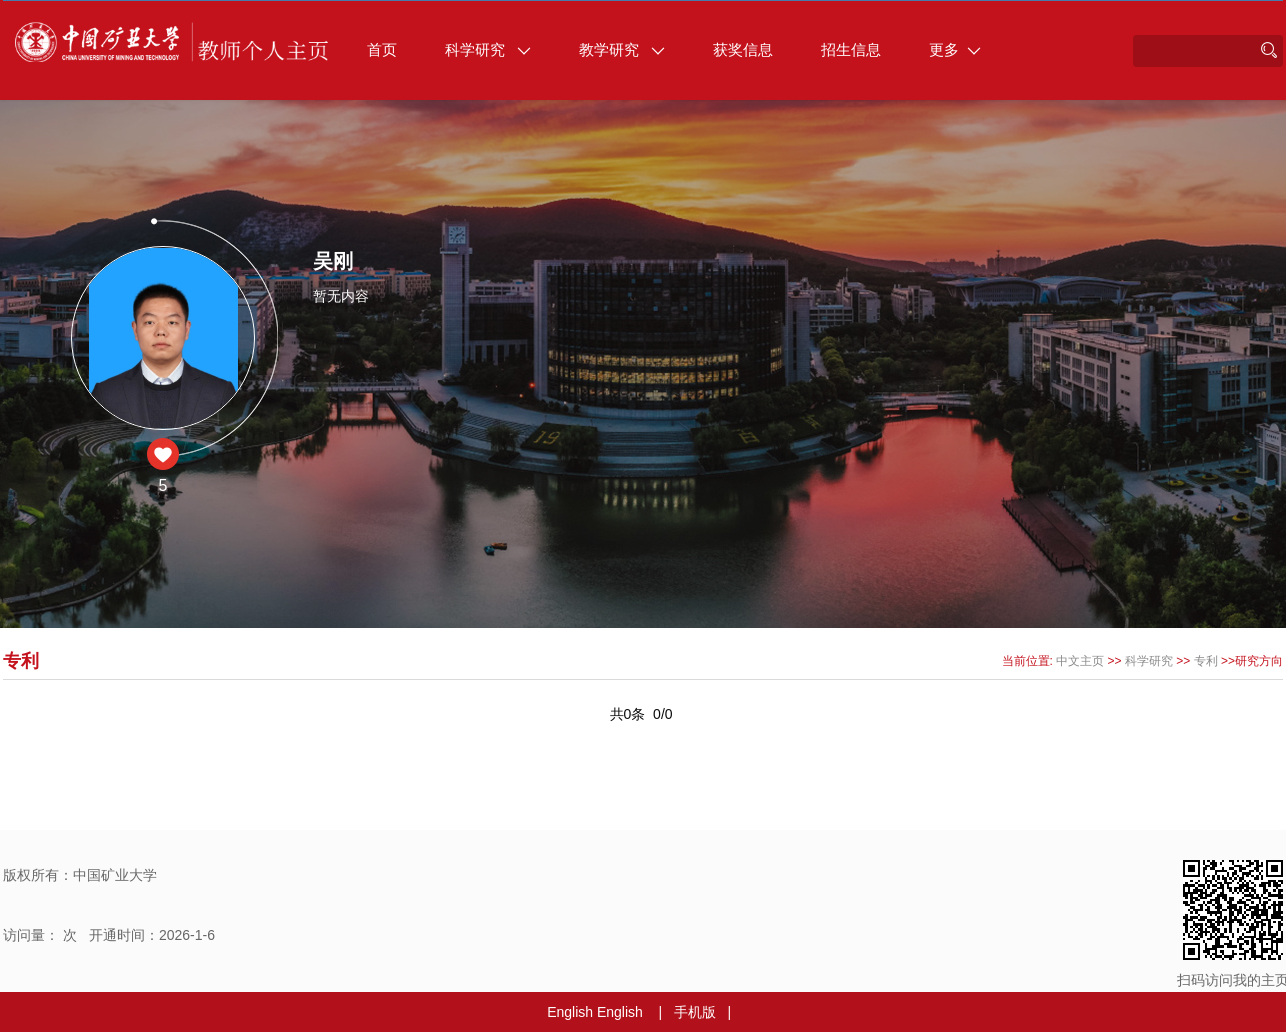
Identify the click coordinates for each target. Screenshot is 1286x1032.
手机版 (695, 1012)
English (570, 1012)
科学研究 (488, 49)
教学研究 (622, 49)
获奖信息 (743, 49)
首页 (382, 49)
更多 (955, 49)
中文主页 (1080, 661)
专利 (1206, 661)
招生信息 (851, 49)
